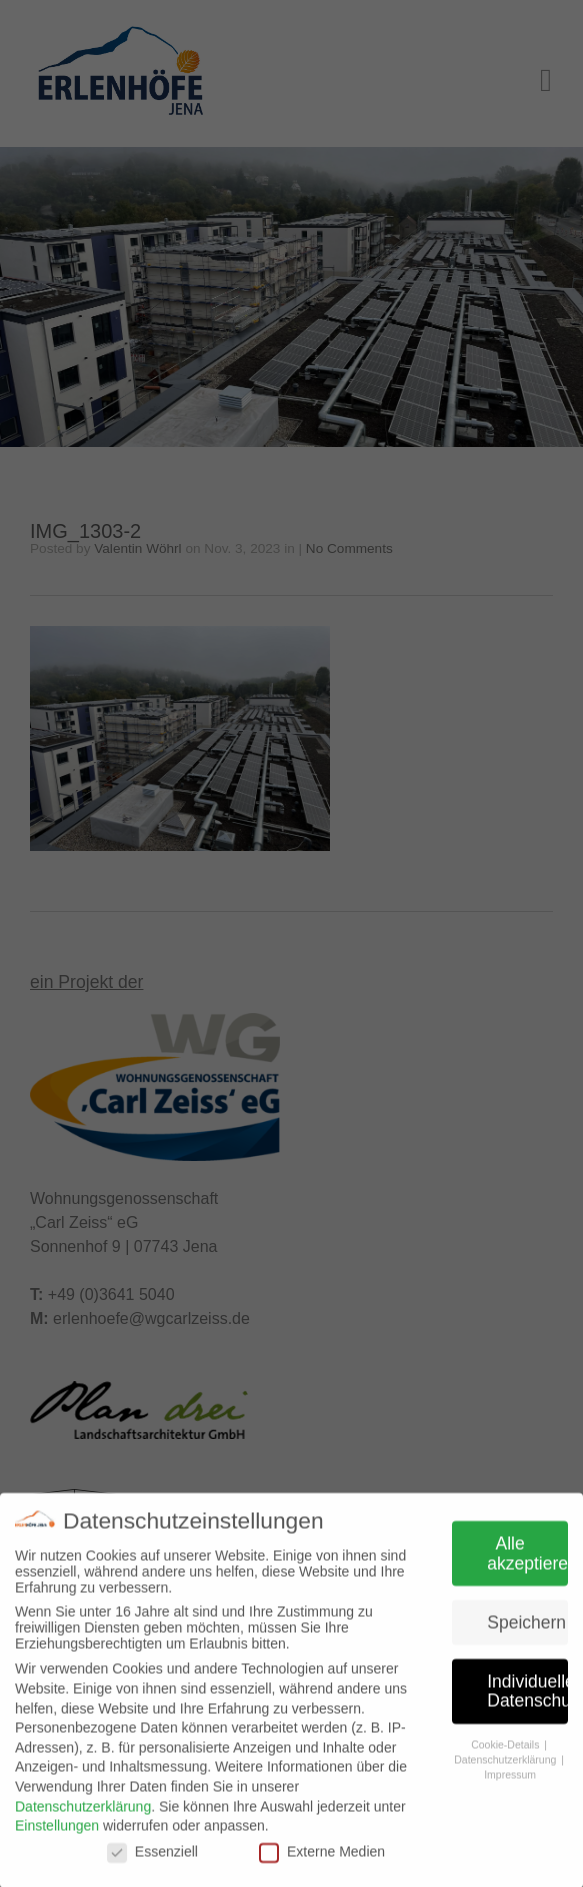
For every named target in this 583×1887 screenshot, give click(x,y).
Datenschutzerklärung (83, 1813)
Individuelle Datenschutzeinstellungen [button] (527, 1698)
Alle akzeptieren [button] (527, 1560)
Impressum (510, 1780)
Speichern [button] (526, 1629)
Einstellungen (57, 1832)
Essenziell (152, 1858)
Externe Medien (322, 1858)
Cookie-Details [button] (506, 1751)
